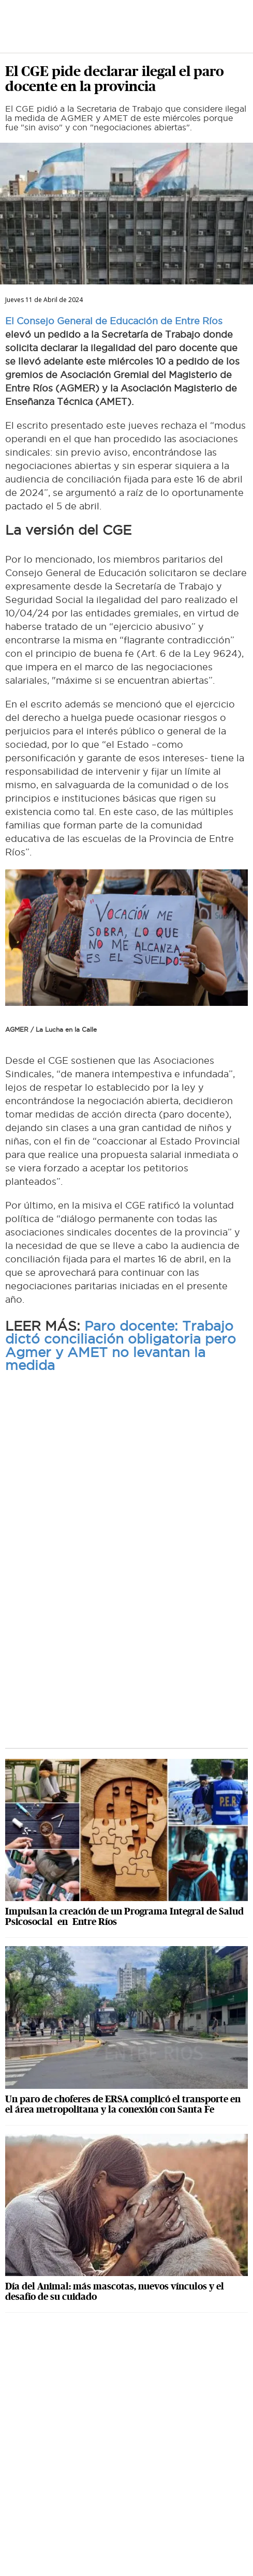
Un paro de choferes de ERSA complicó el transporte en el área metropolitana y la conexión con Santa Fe (123, 2104)
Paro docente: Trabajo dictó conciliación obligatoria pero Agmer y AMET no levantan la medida (120, 1346)
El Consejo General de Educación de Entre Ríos (113, 321)
